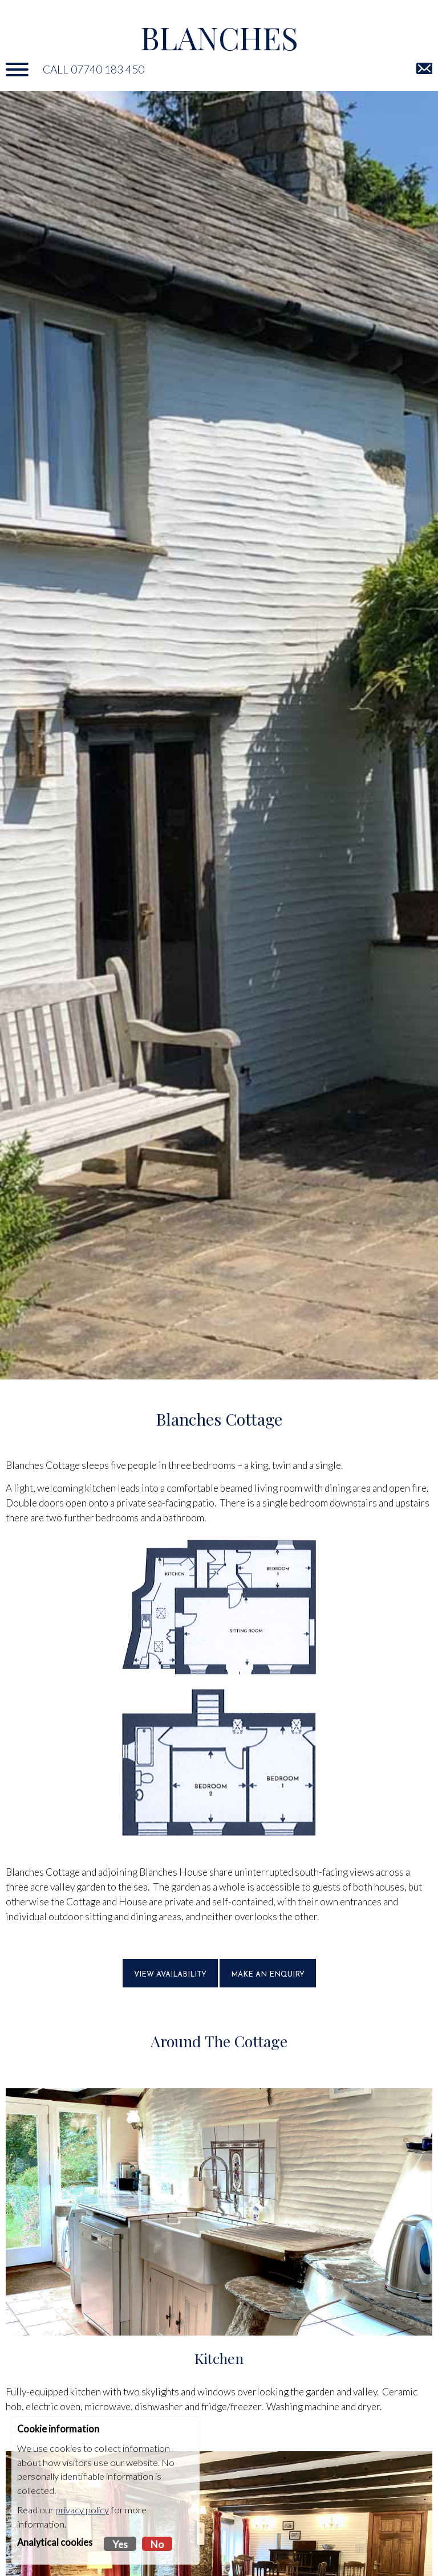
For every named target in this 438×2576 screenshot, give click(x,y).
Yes (120, 2544)
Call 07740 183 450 (93, 69)
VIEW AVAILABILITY (170, 1974)
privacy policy (82, 2509)
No (157, 2544)
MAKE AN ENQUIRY (268, 1974)
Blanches (219, 37)
